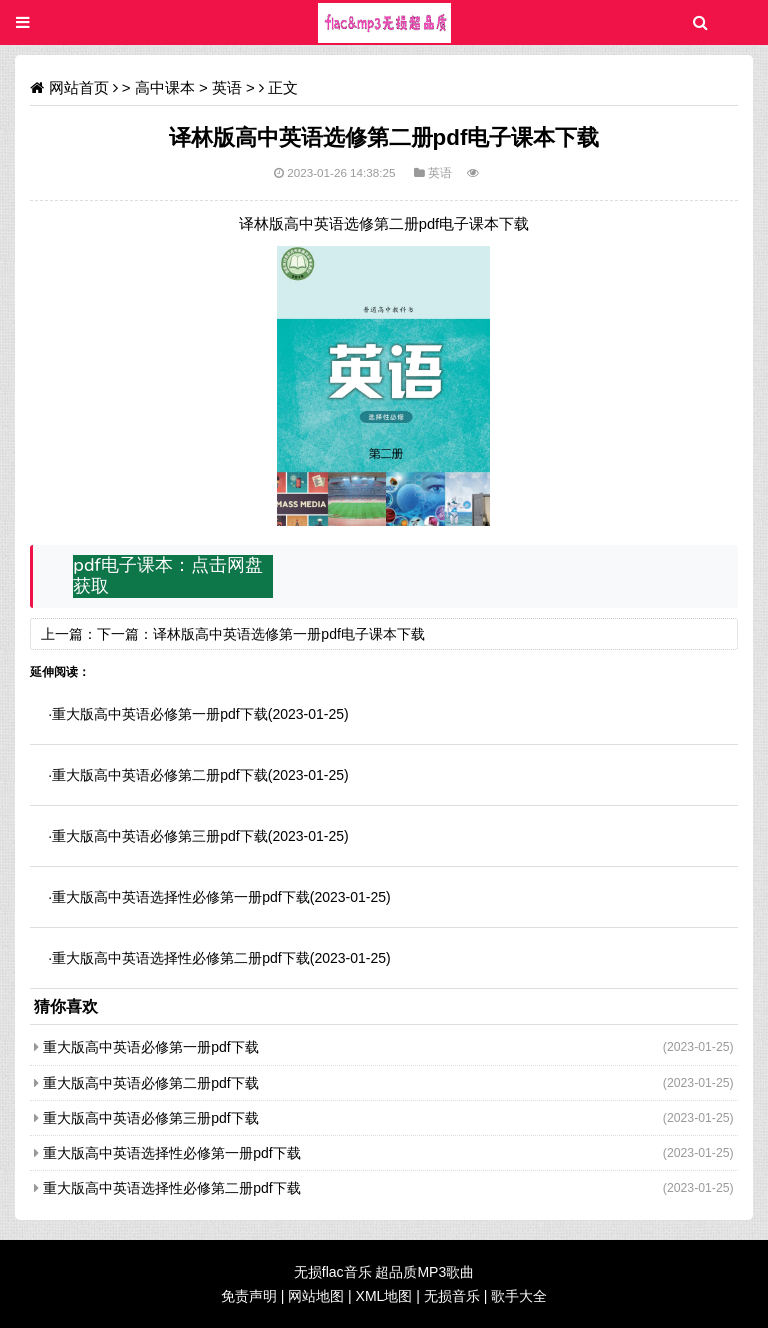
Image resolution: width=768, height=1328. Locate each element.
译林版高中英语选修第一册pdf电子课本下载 (288, 634)
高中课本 (165, 87)
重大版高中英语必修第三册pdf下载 (159, 836)
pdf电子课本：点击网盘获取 (167, 576)
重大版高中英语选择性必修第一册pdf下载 (180, 897)
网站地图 (316, 1296)
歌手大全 (519, 1296)
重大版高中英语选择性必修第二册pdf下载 (180, 958)
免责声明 (249, 1296)
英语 (227, 87)
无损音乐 (452, 1296)
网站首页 (79, 87)
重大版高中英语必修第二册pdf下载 (159, 775)
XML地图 (384, 1296)
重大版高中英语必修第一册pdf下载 (159, 714)
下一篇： (125, 634)
